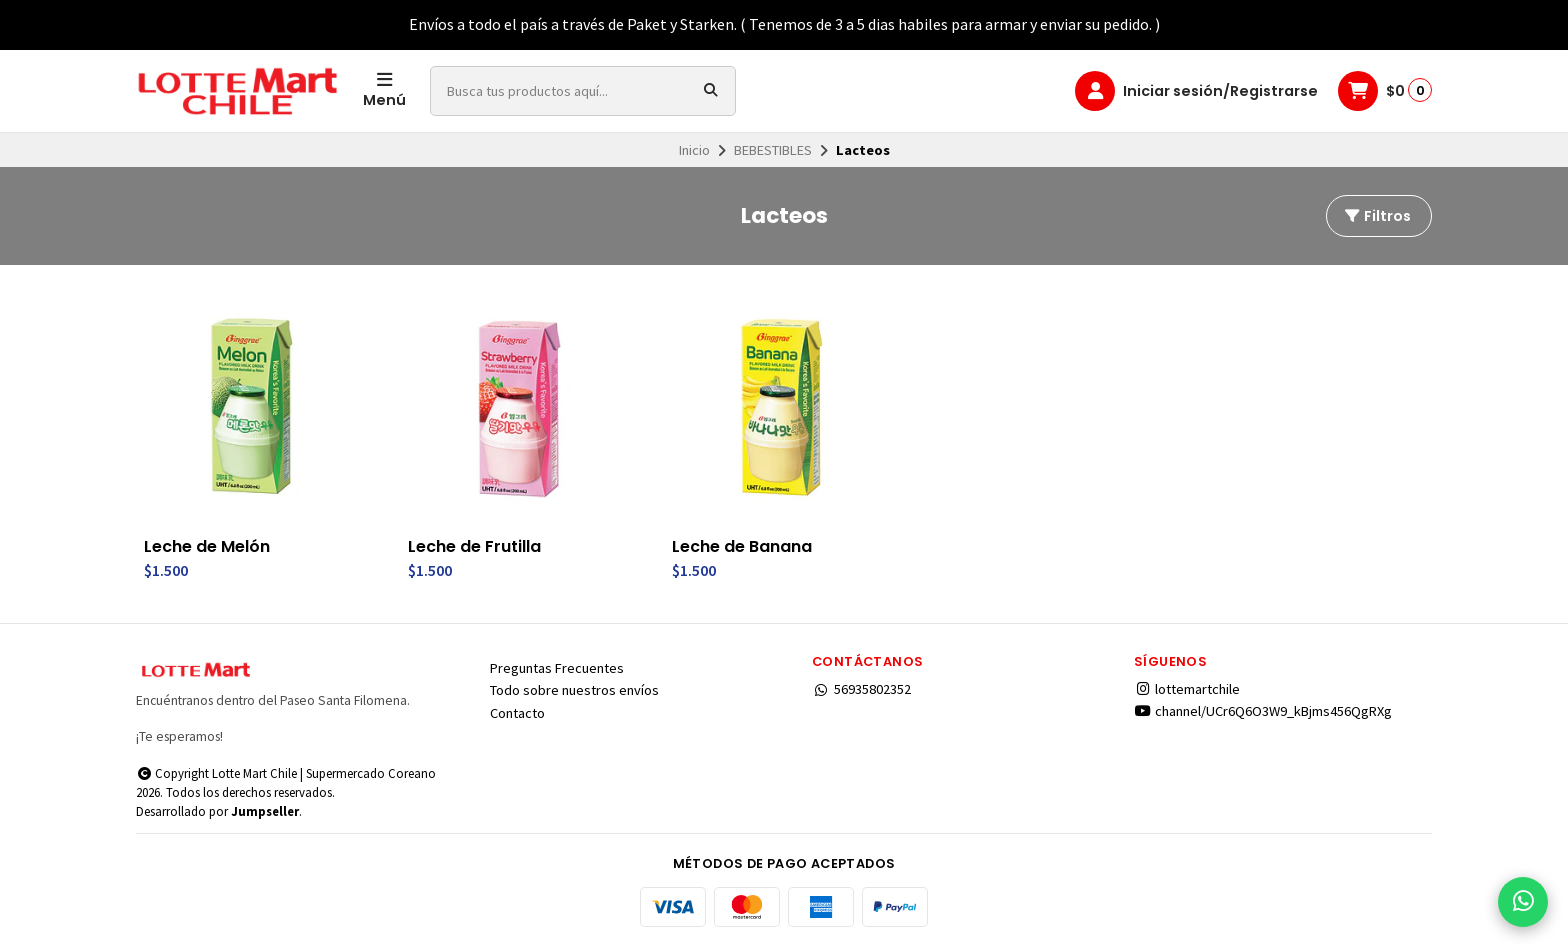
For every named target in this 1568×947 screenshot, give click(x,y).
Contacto (517, 713)
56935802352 (861, 689)
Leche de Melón (207, 547)
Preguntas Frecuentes (557, 668)
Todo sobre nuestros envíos (574, 690)
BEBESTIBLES (773, 150)
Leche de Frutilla (474, 547)
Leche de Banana (742, 547)
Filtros (1377, 216)
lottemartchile (1187, 689)
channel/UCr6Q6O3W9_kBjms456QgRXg (1263, 711)
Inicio (694, 150)
